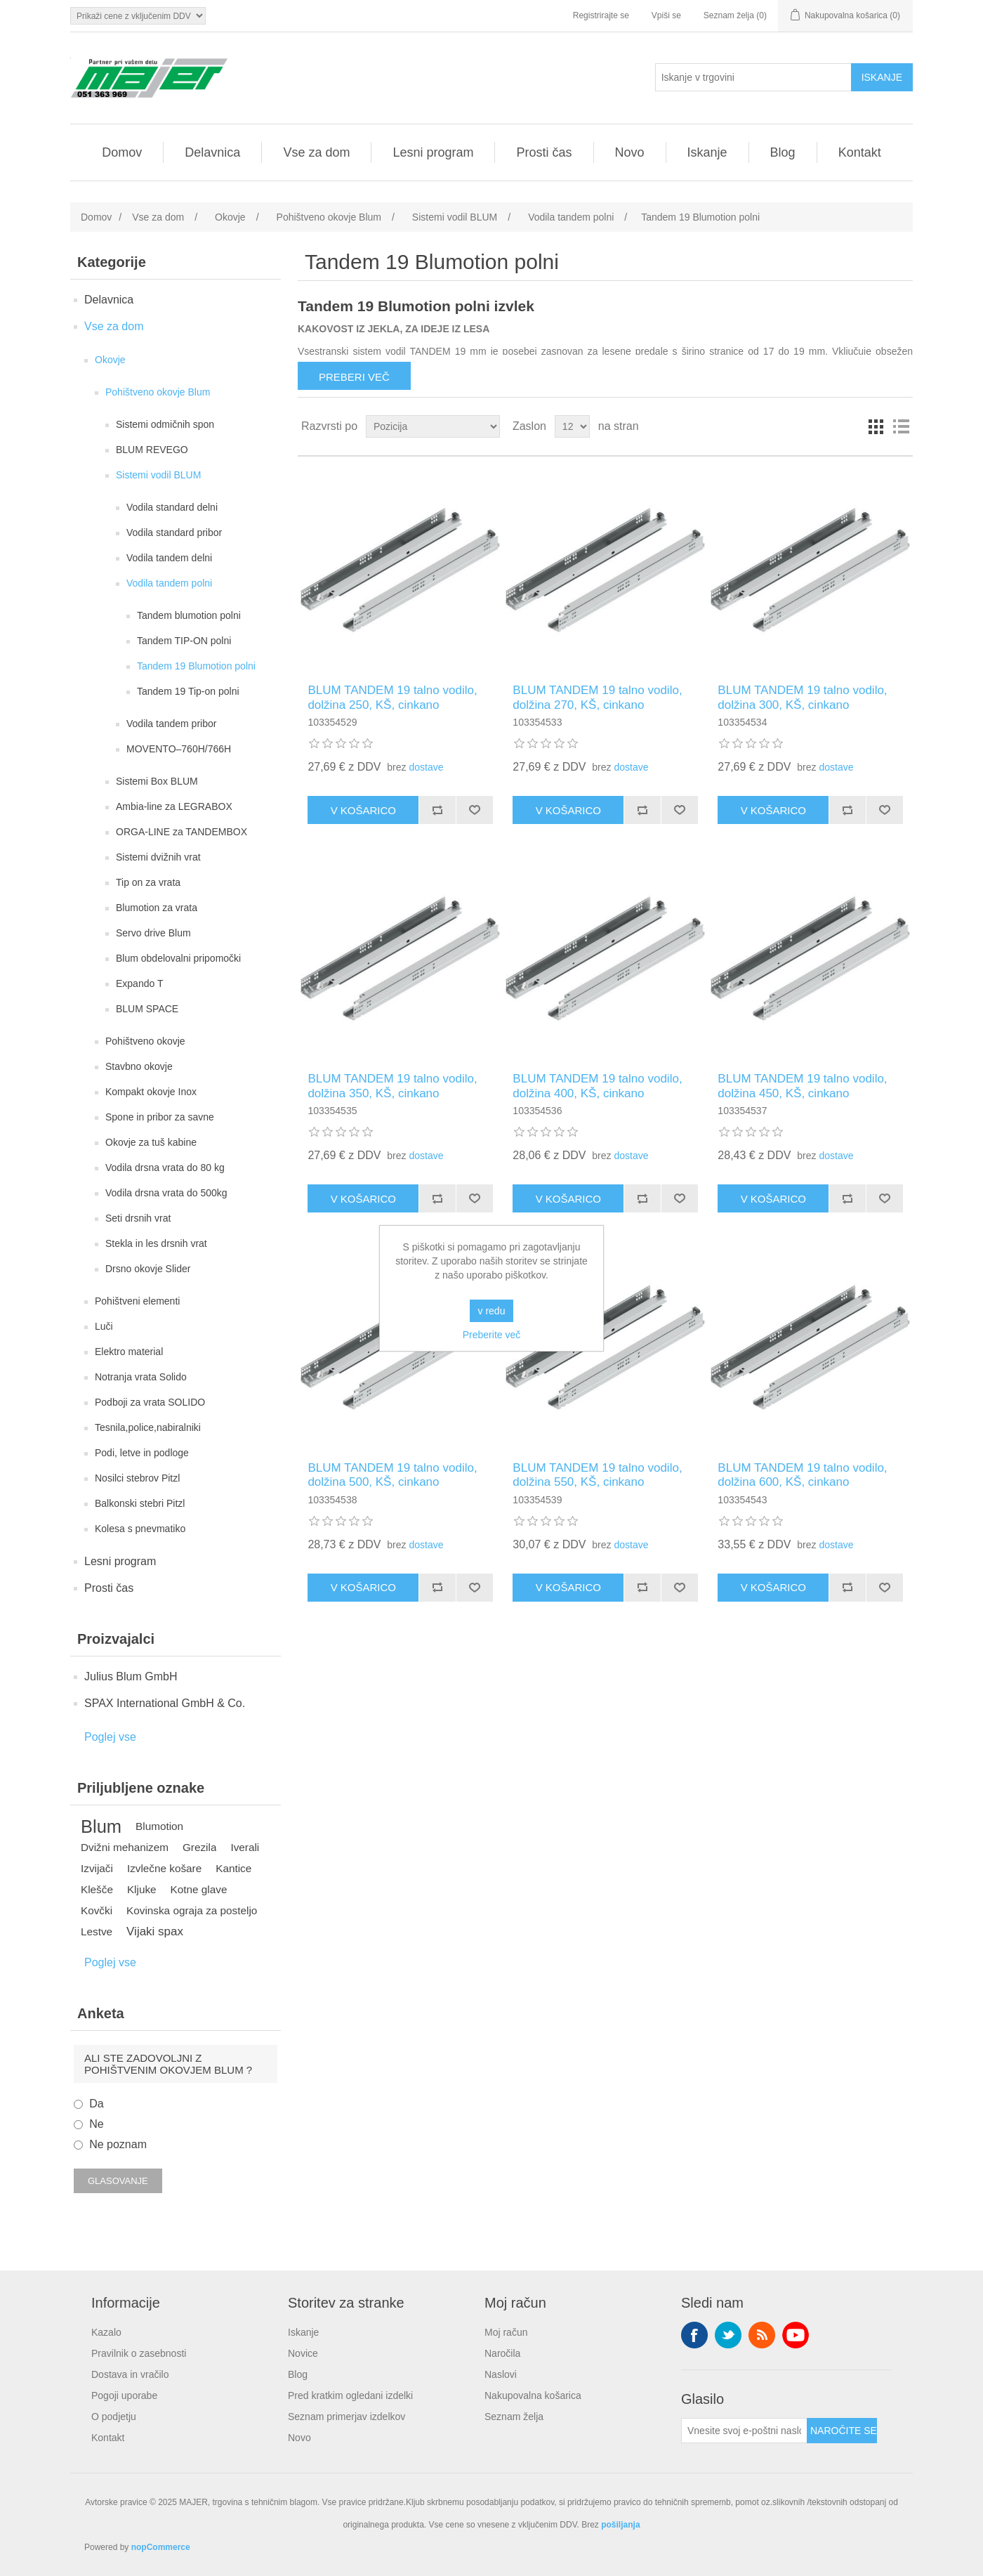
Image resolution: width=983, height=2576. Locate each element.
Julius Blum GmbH (130, 1676)
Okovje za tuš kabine (151, 1142)
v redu (492, 1310)
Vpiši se (666, 15)
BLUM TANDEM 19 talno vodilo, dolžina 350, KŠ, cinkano (392, 1085)
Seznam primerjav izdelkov (346, 2416)
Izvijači (97, 1868)
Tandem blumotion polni (189, 615)
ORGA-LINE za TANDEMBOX (181, 831)
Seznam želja (513, 2416)
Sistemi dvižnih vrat (158, 857)
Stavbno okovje (139, 1066)
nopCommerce (160, 2547)
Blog (783, 152)
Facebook (694, 2335)
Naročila (502, 2353)
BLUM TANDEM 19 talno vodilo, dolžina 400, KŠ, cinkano (597, 1085)
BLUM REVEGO (152, 449)
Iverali (244, 1847)
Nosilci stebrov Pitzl (137, 1478)
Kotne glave (199, 1889)
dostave (426, 767)
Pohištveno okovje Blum (157, 392)
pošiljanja (620, 2525)
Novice (303, 2353)
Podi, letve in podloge (142, 1452)
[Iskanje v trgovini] (753, 77)
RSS (761, 2335)
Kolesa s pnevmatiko (140, 1528)
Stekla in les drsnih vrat (156, 1243)
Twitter (728, 2335)
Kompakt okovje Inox (151, 1091)
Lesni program (432, 152)
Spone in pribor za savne (159, 1117)
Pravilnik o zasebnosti (138, 2353)
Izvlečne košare (164, 1868)
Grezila (199, 1847)
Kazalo (106, 2332)
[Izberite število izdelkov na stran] (572, 426)
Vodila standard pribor (174, 532)
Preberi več (354, 377)
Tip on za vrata (148, 882)
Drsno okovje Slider (147, 1268)
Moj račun (505, 2332)
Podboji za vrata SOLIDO (150, 1402)
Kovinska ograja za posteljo (191, 1910)
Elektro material (129, 1351)
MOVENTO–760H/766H (178, 748)
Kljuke (142, 1889)
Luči (104, 1326)
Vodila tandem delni (169, 557)
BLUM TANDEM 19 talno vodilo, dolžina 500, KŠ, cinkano (392, 1475)
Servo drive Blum (153, 933)
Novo (630, 152)
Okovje (110, 359)
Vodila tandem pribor (171, 723)
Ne (96, 2124)
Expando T (139, 983)
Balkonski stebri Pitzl (140, 1503)
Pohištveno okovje (145, 1041)
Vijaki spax (154, 1931)
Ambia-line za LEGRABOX (174, 806)
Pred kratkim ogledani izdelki (350, 2395)
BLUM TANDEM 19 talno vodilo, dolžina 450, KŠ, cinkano (802, 1085)
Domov (122, 152)
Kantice (233, 1868)
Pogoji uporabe (124, 2395)
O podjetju (113, 2416)
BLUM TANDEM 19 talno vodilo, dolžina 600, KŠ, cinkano (802, 1475)
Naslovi (500, 2374)
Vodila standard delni (172, 507)
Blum (101, 1826)
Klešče (97, 1889)
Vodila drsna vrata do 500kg (166, 1192)
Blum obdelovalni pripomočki (178, 958)
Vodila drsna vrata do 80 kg (165, 1167)
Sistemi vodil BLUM (158, 474)
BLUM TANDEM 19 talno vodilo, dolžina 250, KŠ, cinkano (392, 697)
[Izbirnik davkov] (138, 16)
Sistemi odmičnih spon (165, 424)
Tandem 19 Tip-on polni (188, 691)
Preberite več (491, 1334)
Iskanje (707, 152)
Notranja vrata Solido (141, 1376)
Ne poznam (118, 2144)
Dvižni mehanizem (125, 1847)
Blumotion (159, 1826)
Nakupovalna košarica (532, 2395)
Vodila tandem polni (169, 583)
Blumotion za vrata (156, 907)
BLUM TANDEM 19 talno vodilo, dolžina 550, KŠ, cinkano (597, 1475)
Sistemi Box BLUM (157, 781)
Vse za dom (316, 152)
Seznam (900, 426)
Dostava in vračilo (130, 2374)
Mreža (875, 426)
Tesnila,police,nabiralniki (148, 1427)
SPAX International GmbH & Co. (164, 1703)
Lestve (96, 1931)
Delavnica (212, 152)
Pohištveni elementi (137, 1301)
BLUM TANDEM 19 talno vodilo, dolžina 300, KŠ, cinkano (802, 697)
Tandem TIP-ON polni (184, 640)
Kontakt (859, 152)
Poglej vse (110, 1737)
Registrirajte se (601, 15)
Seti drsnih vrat (138, 1218)
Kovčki (96, 1910)
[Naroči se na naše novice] (744, 2430)
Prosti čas (544, 152)
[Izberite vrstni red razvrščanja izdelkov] (433, 426)
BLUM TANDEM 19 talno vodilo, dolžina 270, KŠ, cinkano (597, 697)
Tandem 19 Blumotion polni (196, 666)
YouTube (795, 2335)
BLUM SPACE (147, 1008)
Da (96, 2104)
